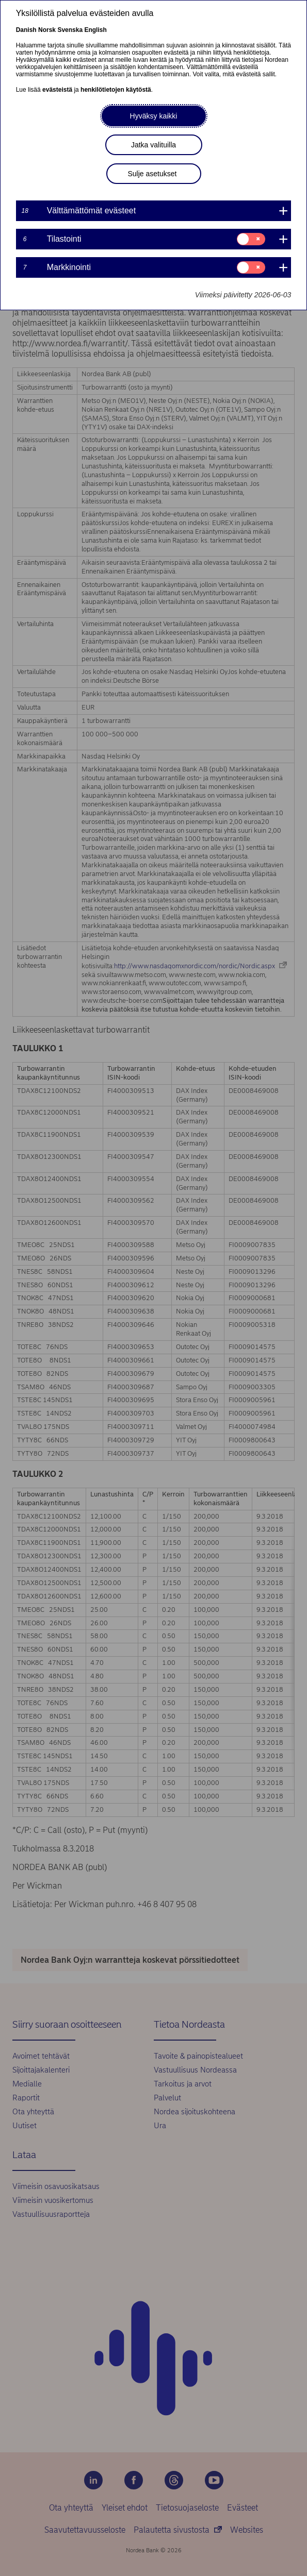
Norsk (47, 29)
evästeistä (57, 89)
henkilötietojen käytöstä (115, 89)
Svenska (70, 29)
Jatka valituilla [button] (153, 145)
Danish (26, 29)
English (95, 29)
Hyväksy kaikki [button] (153, 116)
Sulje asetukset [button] (152, 174)
